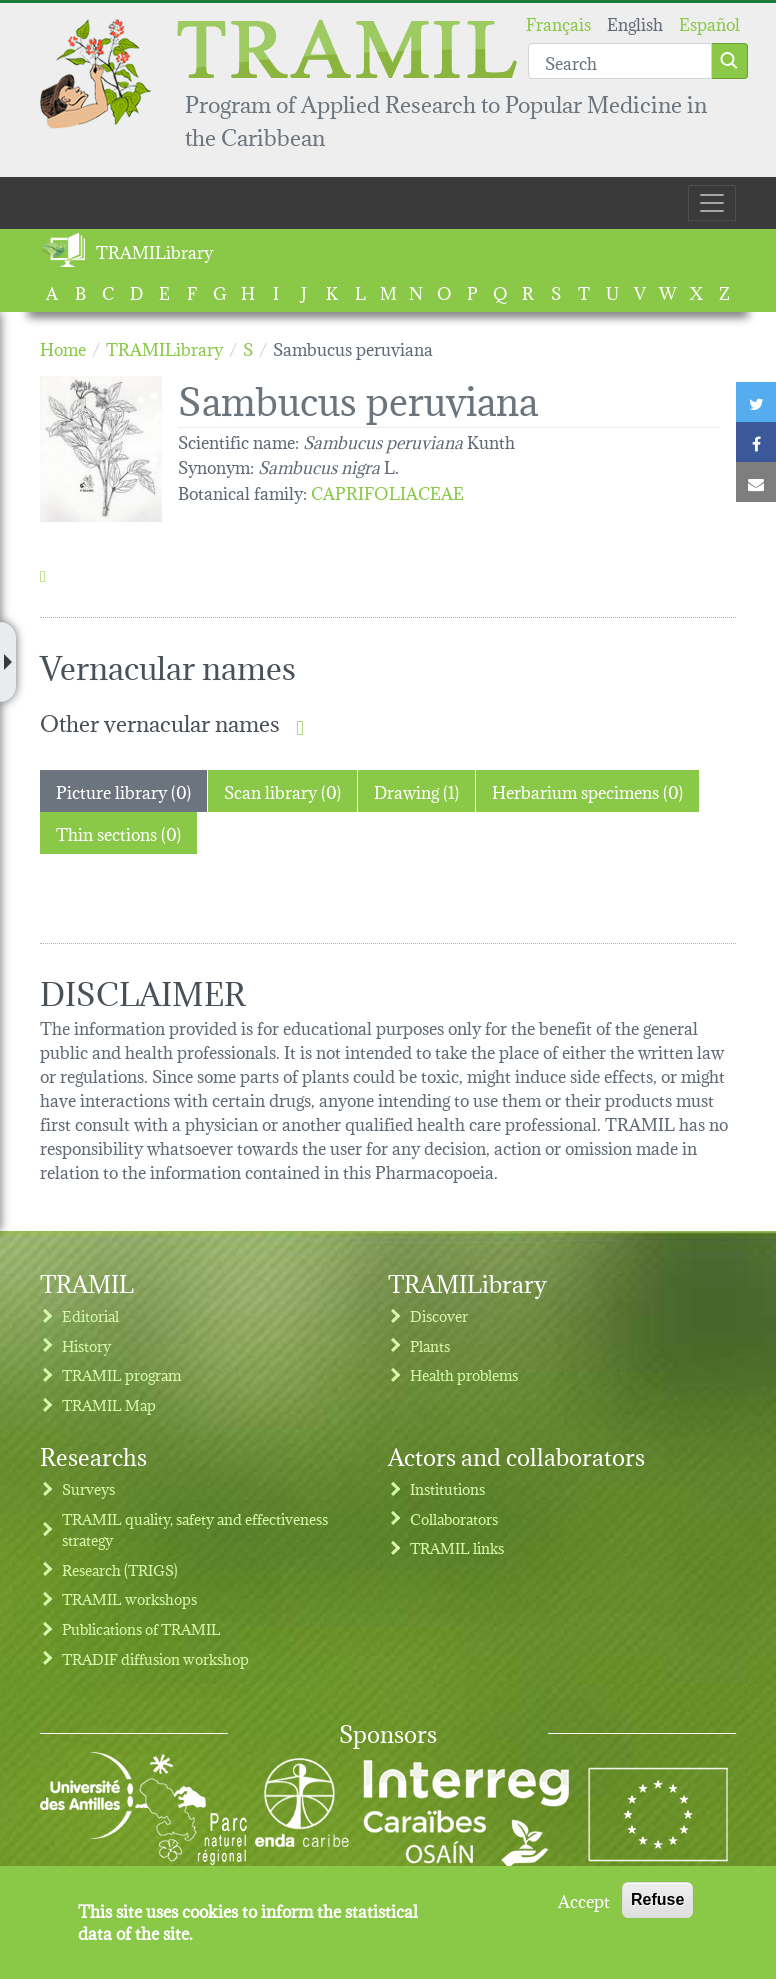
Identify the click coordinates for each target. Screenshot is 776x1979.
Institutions (447, 1488)
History (86, 1345)
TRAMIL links (457, 1547)
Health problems (464, 1374)
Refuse (657, 1899)
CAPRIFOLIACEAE (387, 491)
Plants (430, 1345)
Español (709, 22)
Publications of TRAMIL (141, 1628)
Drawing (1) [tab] (416, 790)
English (635, 22)
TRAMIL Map (109, 1404)
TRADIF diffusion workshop (155, 1658)
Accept (584, 1900)
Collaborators (454, 1518)
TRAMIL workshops (129, 1598)
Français (558, 22)
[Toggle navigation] (712, 203)
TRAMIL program (121, 1374)
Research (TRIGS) (120, 1569)
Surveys (88, 1488)
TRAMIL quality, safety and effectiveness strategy (195, 1529)
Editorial (90, 1315)
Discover (439, 1315)
